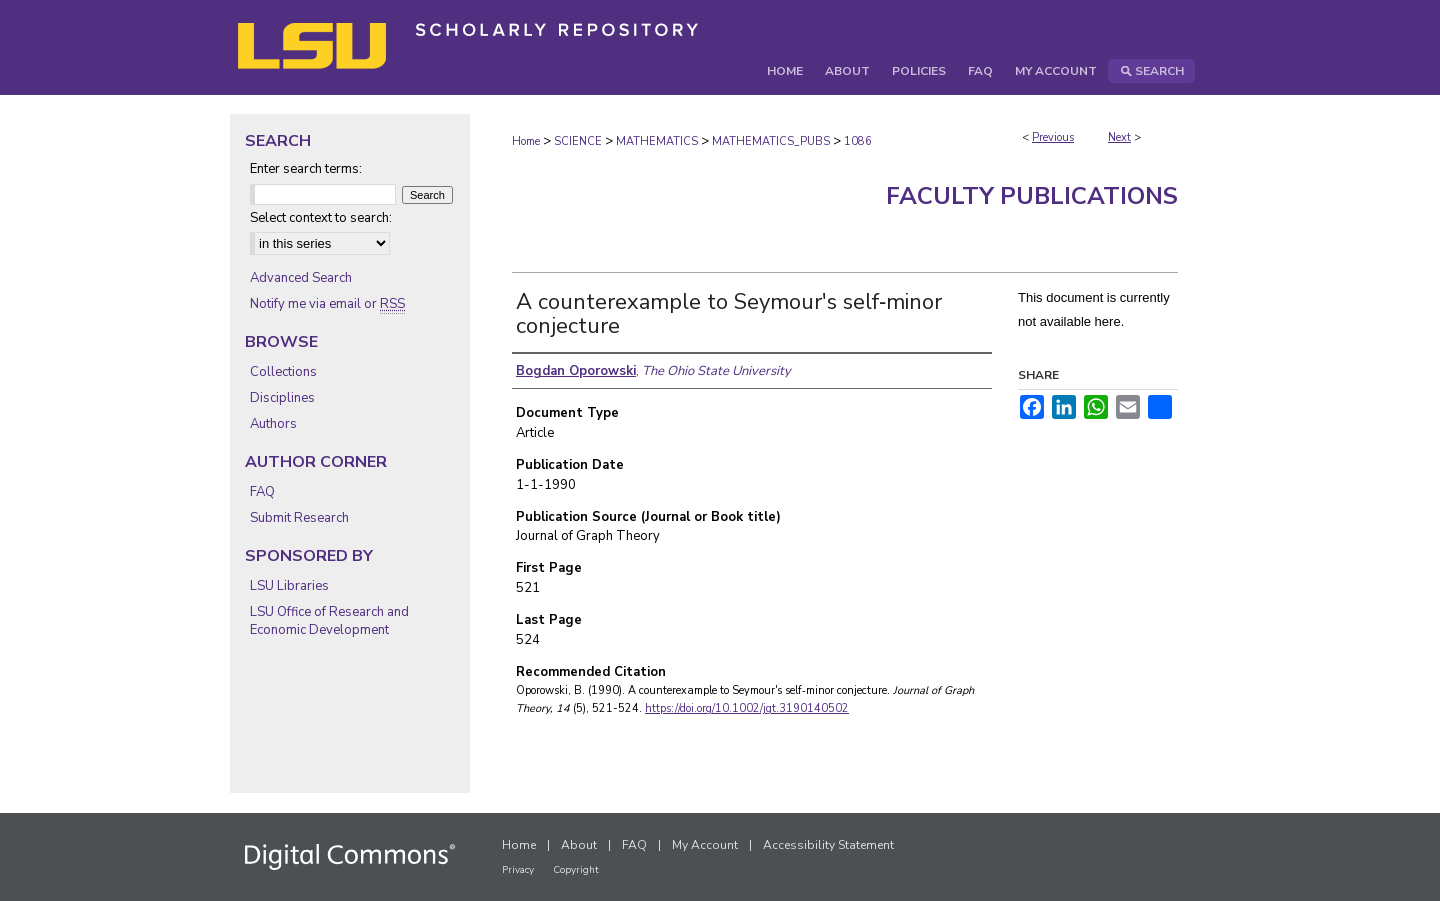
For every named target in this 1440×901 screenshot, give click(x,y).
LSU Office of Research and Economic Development (329, 621)
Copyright (576, 870)
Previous (1053, 137)
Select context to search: (321, 218)
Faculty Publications (1032, 196)
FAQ (262, 492)
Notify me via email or (327, 304)
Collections (283, 372)
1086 (858, 141)
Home (526, 141)
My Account (705, 845)
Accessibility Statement (828, 845)
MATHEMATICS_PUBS (771, 141)
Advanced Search (301, 278)
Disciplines (282, 398)
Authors (273, 424)
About (579, 845)
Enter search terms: (306, 169)
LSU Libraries (289, 586)
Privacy (518, 870)
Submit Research (299, 518)
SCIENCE (578, 141)
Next (1119, 137)
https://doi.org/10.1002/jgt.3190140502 (747, 708)
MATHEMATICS (657, 141)
